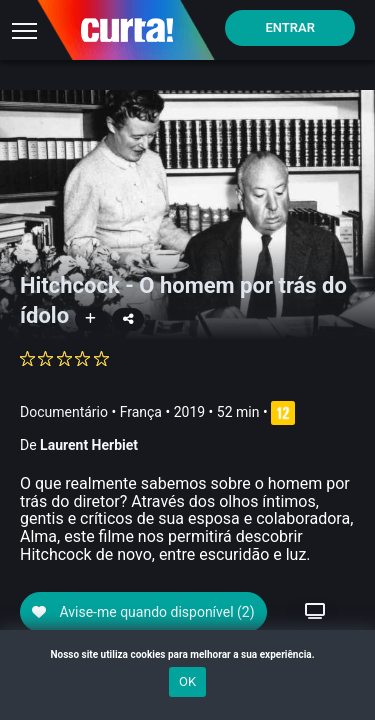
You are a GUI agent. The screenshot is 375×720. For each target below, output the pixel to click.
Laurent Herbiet (89, 445)
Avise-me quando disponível (143, 612)
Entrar (290, 27)
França (141, 412)
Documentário (64, 412)
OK (187, 681)
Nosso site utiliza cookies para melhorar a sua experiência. (187, 654)
